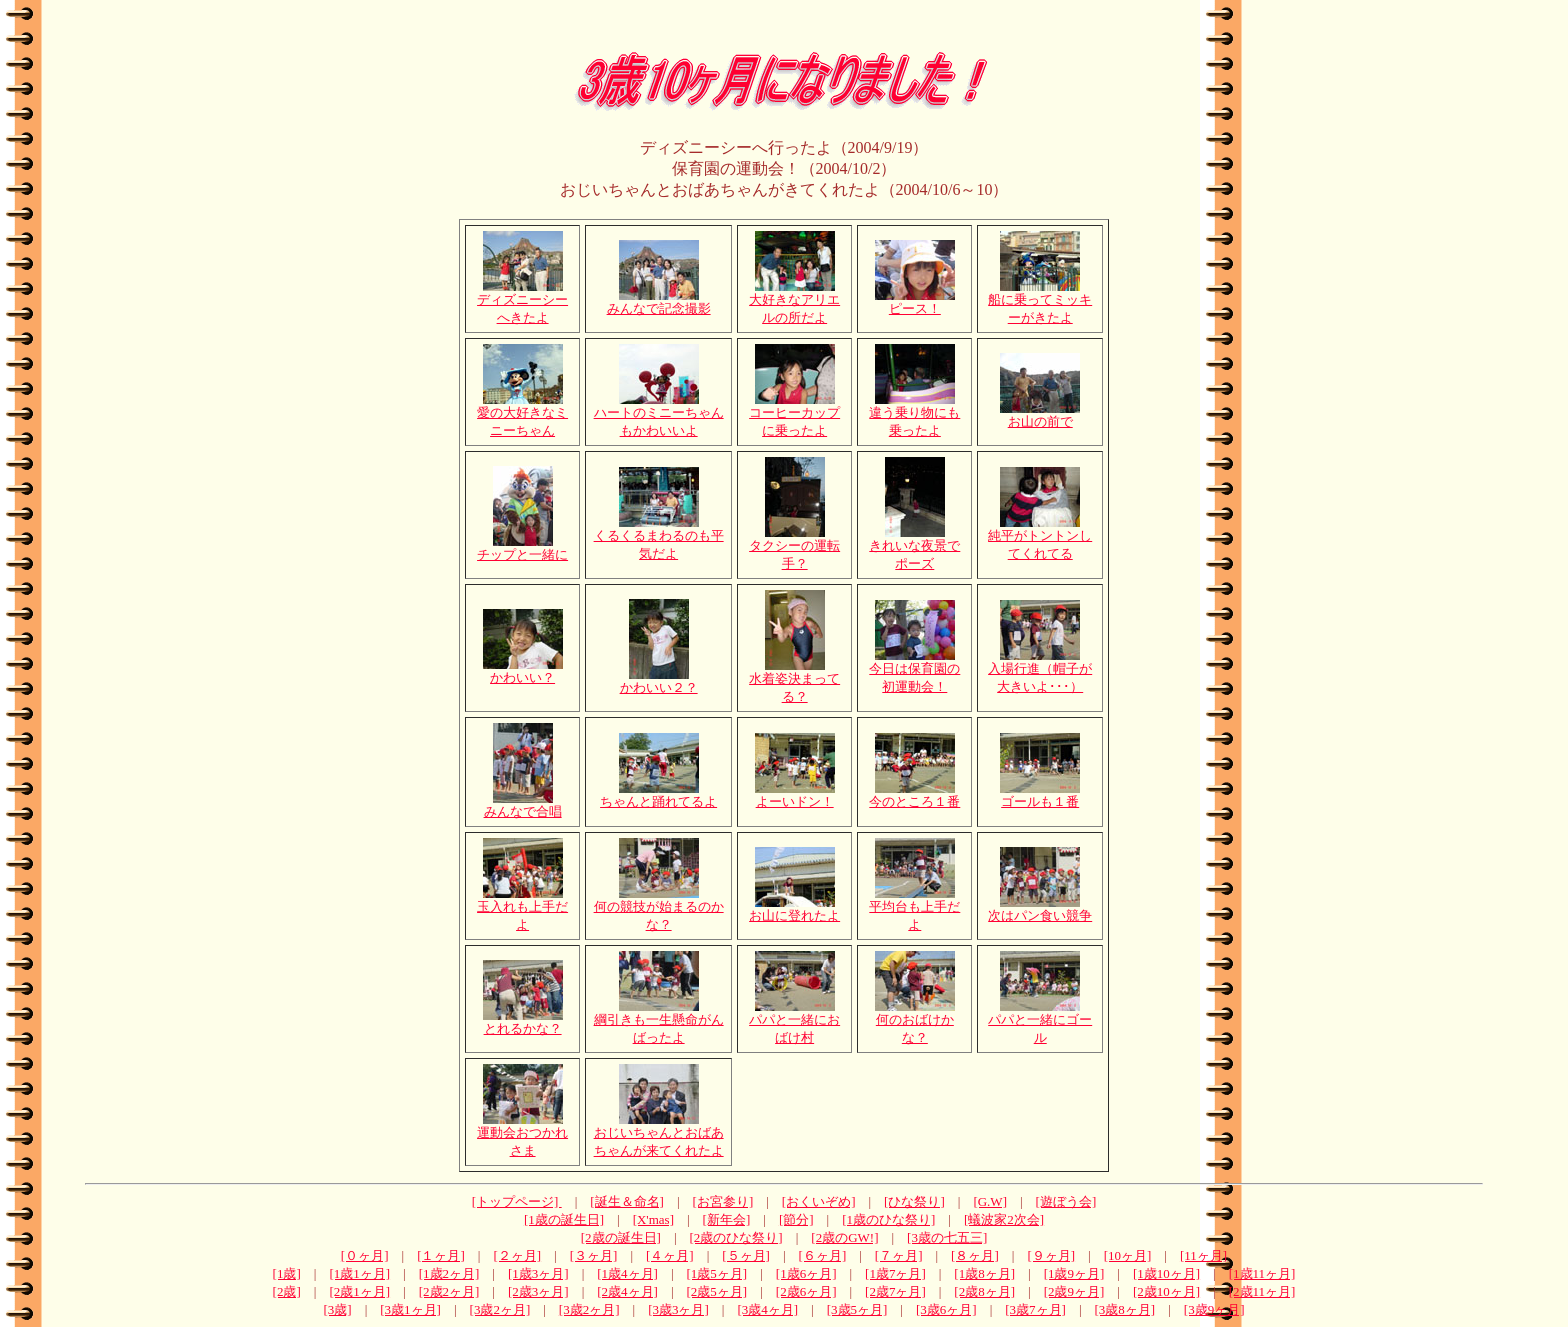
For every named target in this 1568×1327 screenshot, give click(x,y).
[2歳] (287, 1291)
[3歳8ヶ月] (1125, 1309)
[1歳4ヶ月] (627, 1273)
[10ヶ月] (1128, 1255)
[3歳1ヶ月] (410, 1309)
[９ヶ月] (1051, 1255)
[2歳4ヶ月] (627, 1291)
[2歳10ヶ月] (1166, 1291)
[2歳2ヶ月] (449, 1291)
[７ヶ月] (899, 1255)
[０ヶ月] (365, 1255)
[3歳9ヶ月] (1214, 1309)
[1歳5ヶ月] (717, 1273)
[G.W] (990, 1201)
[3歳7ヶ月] (1035, 1309)
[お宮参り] (723, 1201)
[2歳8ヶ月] (984, 1291)
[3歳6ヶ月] (946, 1309)
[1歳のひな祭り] (888, 1219)
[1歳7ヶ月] (895, 1273)
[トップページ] (517, 1201)
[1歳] (287, 1273)
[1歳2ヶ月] (449, 1273)
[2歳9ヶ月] (1074, 1291)
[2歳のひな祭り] (736, 1237)
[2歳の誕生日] (621, 1237)
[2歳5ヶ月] (717, 1291)
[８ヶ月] (975, 1255)
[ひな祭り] (914, 1201)
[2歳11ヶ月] (1262, 1291)
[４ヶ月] (670, 1255)
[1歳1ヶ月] (359, 1273)
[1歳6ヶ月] (806, 1273)
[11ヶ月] (1203, 1255)
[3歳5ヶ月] (857, 1309)
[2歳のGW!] (844, 1237)
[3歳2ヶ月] (500, 1309)
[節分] (796, 1219)
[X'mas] (653, 1219)
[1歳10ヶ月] (1166, 1273)
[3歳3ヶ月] (678, 1309)
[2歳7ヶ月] (895, 1291)
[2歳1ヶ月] (359, 1291)
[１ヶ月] (441, 1255)
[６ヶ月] (823, 1255)
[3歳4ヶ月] (767, 1309)
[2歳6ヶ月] (806, 1291)
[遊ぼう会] (1066, 1201)
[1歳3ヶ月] (538, 1273)
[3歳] (338, 1309)
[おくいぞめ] (819, 1201)
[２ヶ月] (517, 1255)
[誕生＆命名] (627, 1201)
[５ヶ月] (746, 1255)
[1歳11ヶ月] (1262, 1273)
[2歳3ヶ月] (538, 1291)
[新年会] (727, 1219)
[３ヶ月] (594, 1255)
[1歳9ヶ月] (1074, 1273)
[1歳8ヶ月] (984, 1273)
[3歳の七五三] (947, 1237)
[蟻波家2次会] (1004, 1219)
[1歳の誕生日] (564, 1219)
